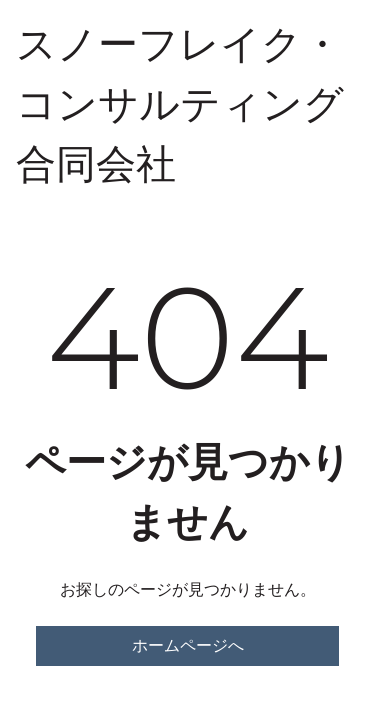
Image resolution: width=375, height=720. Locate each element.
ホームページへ (188, 645)
